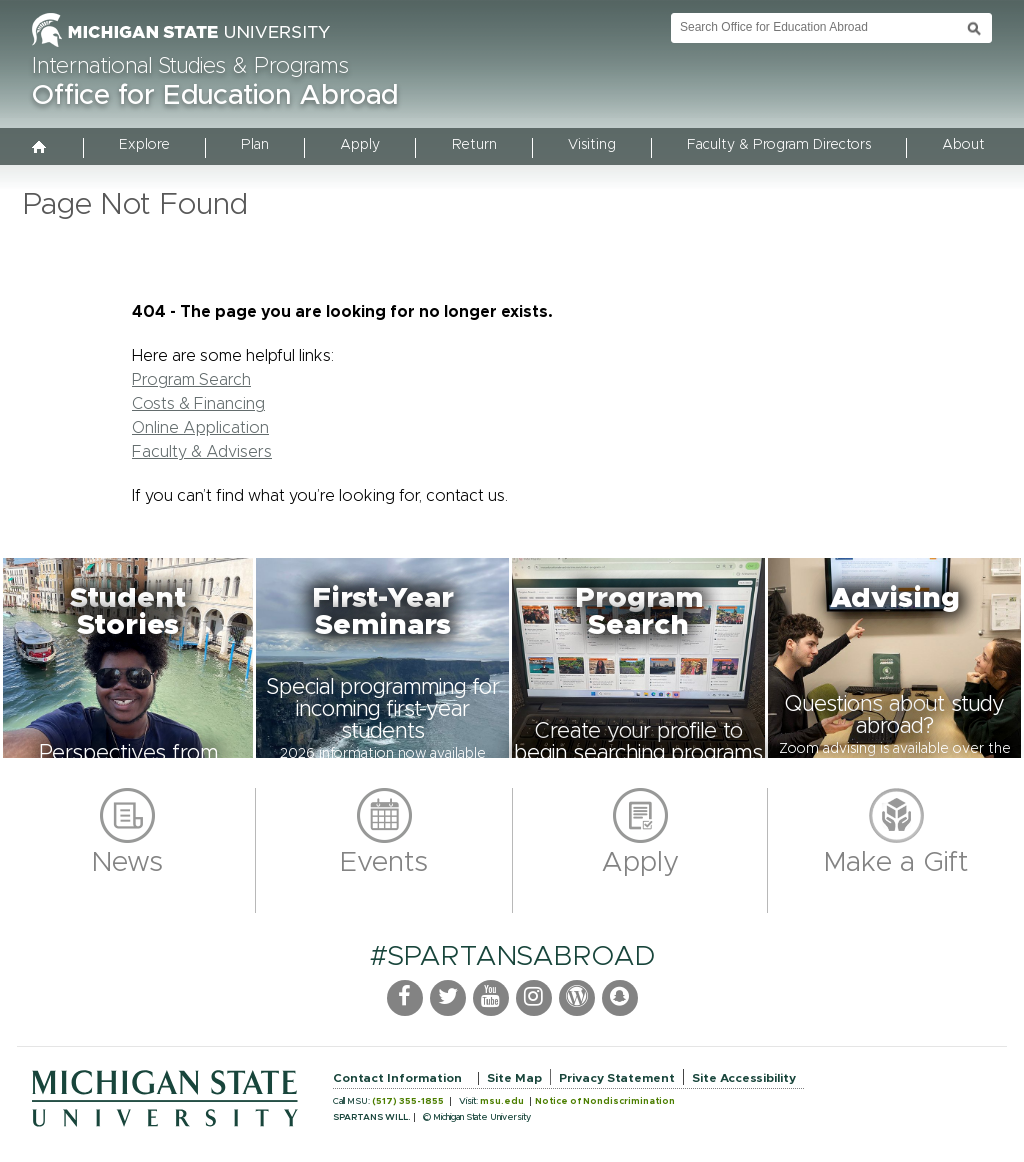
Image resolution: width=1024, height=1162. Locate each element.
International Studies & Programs (190, 67)
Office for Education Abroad (215, 96)
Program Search (191, 380)
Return (474, 145)
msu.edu (502, 1101)
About (963, 145)
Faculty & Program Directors (779, 145)
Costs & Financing (198, 404)
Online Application (200, 428)
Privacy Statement (617, 1078)
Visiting (592, 145)
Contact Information (397, 1078)
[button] (128, 658)
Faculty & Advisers (202, 452)
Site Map (514, 1078)
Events (384, 863)
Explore (144, 145)
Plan (255, 145)
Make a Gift (896, 863)
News (127, 863)
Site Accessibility (744, 1078)
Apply (360, 145)
